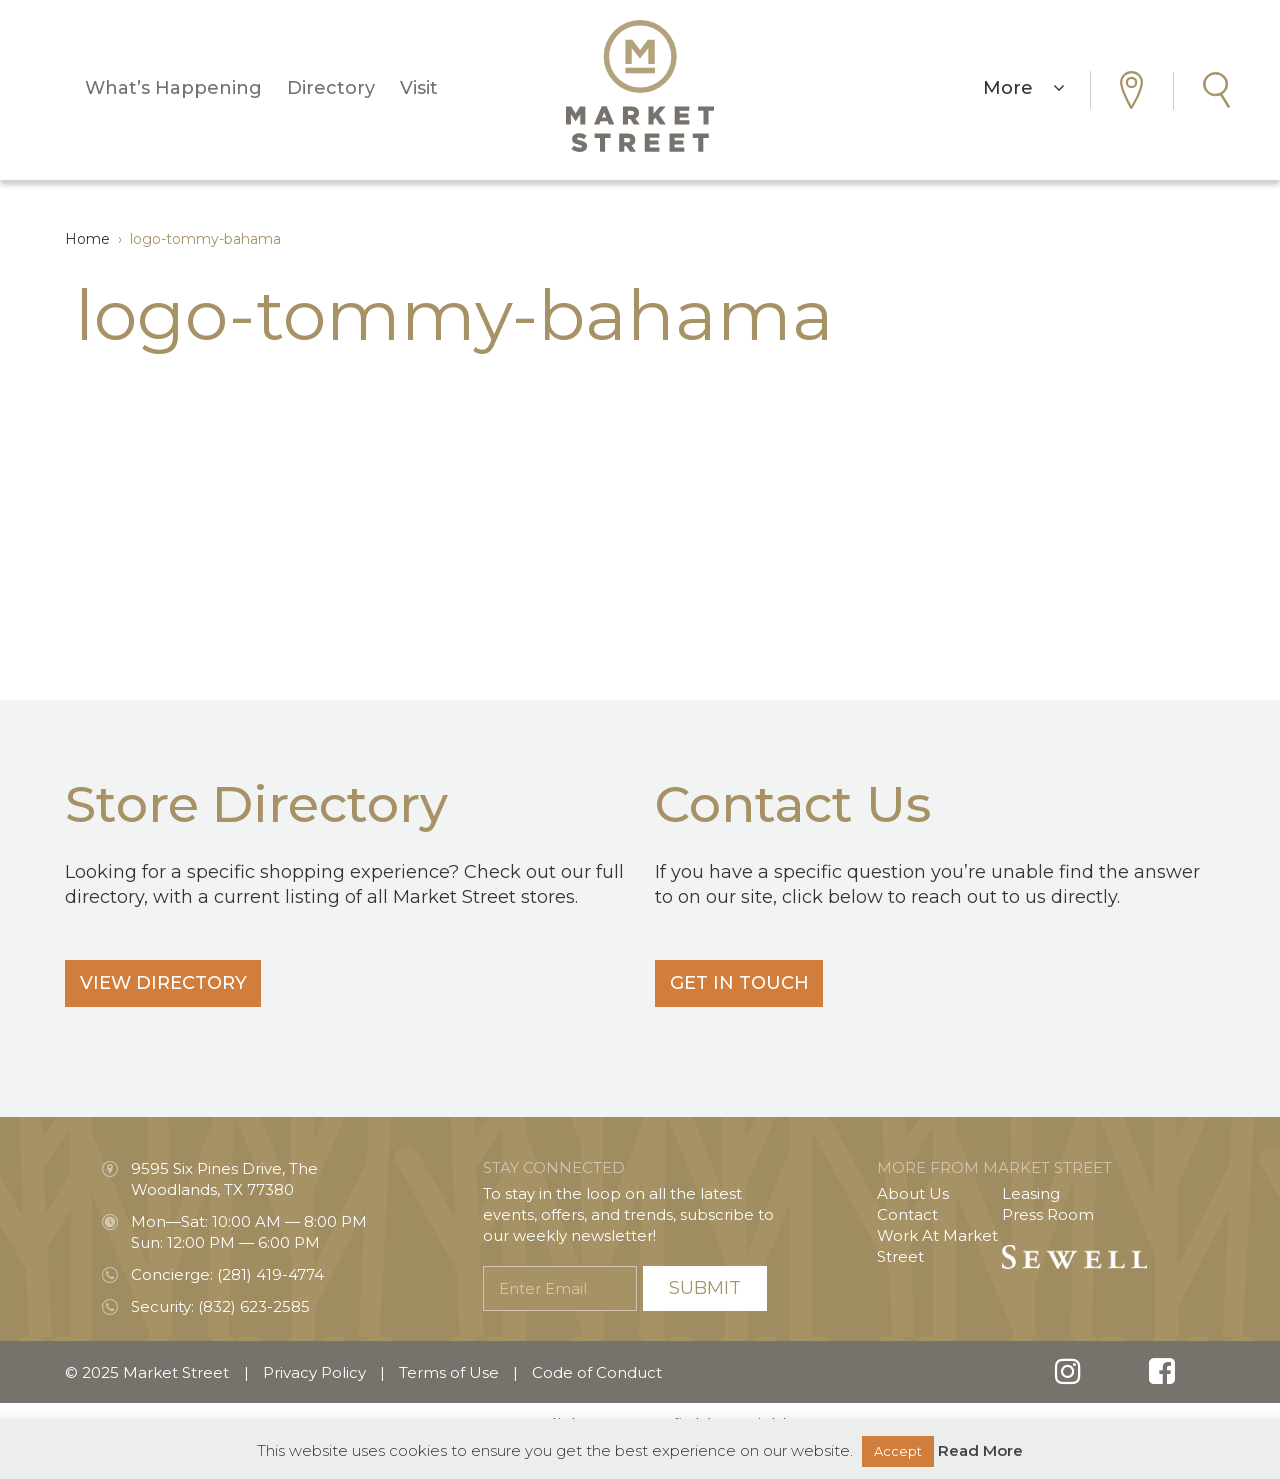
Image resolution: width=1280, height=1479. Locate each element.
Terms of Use (449, 1372)
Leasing (1031, 1193)
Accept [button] (898, 1451)
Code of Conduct (597, 1372)
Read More (980, 1450)
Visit (419, 88)
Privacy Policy (314, 1372)
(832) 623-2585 (254, 1306)
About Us (913, 1193)
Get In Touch (744, 983)
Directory (331, 88)
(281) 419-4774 (270, 1274)
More (1024, 88)
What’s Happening (173, 88)
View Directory (168, 983)
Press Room (1048, 1214)
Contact (907, 1214)
